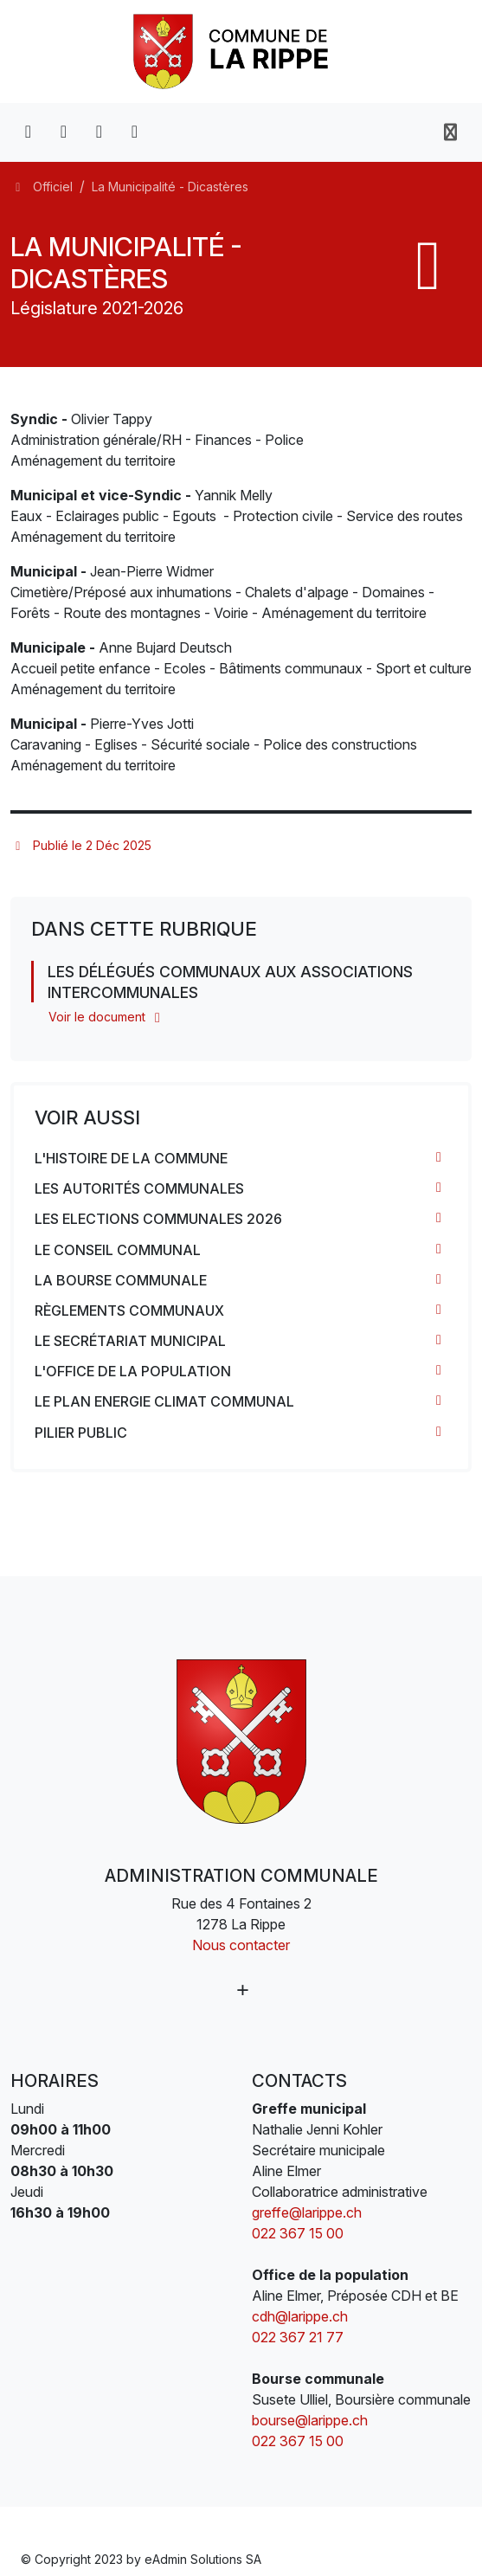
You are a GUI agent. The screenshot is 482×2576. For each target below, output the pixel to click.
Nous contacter (241, 1945)
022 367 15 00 (298, 2233)
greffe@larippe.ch (307, 2212)
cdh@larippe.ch (300, 2316)
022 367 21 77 (298, 2337)
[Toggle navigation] (450, 132)
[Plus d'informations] (241, 1989)
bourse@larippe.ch (310, 2420)
